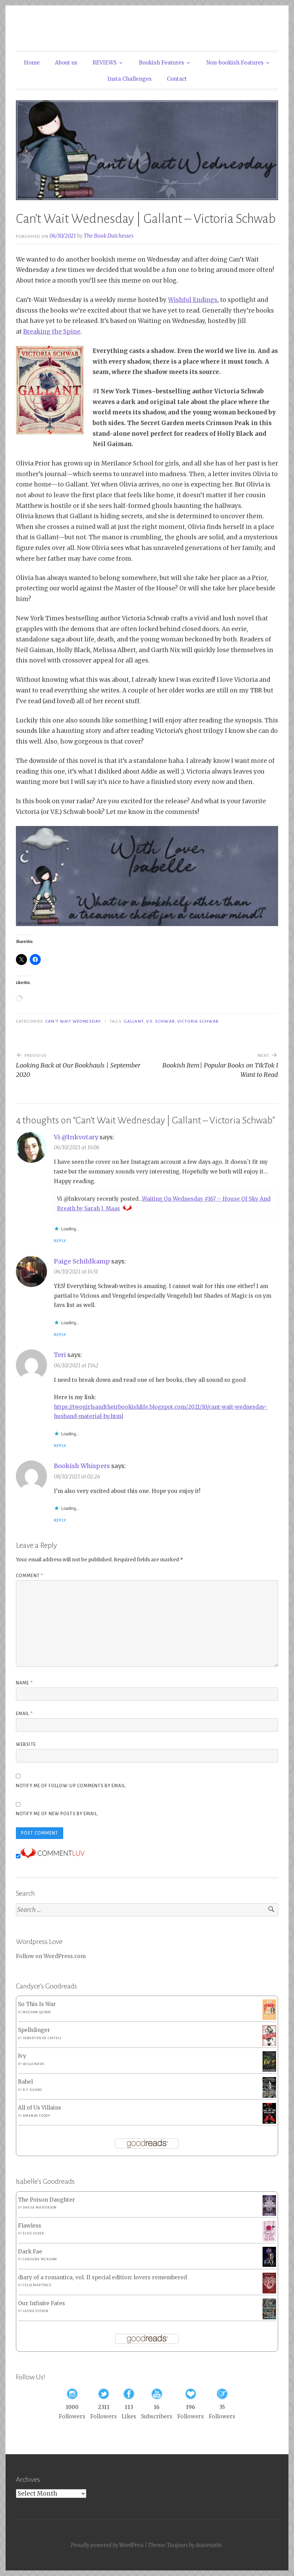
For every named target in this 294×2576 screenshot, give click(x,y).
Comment (29, 1575)
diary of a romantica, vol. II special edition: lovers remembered (102, 2277)
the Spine (66, 331)
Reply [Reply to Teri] (60, 1445)
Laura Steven (35, 2311)
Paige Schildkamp (82, 1261)
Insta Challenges (129, 79)
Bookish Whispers (82, 1466)
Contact (177, 79)
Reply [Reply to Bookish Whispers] (60, 1520)
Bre (28, 331)
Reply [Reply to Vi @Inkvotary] (60, 1240)
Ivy (22, 2056)
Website (26, 1744)
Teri (60, 1355)
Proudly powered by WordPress (107, 2545)
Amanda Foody (36, 2115)
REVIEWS (105, 62)
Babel (25, 2081)
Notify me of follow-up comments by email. (71, 1785)
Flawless (29, 2225)
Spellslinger (34, 2030)
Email (24, 1713)
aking (42, 331)
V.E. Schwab (160, 1021)
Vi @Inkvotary (76, 1137)
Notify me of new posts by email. (57, 1813)
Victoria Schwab (198, 1021)
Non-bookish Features (235, 62)
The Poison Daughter (46, 2199)
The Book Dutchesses (108, 236)
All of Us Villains (39, 2107)
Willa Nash (33, 2064)
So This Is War (37, 2004)
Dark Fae (30, 2251)
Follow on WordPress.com (51, 1956)
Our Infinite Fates (41, 2303)
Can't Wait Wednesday (73, 1021)
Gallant (134, 1021)
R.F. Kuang (32, 2090)
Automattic (209, 2545)
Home (32, 62)
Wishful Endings (192, 300)
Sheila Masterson (40, 2207)
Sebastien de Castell (42, 2038)
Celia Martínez (37, 2285)
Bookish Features (161, 62)
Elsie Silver (33, 2233)
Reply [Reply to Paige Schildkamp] (60, 1334)
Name (24, 1683)
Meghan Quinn (37, 2012)
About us (66, 62)
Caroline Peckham (40, 2259)
